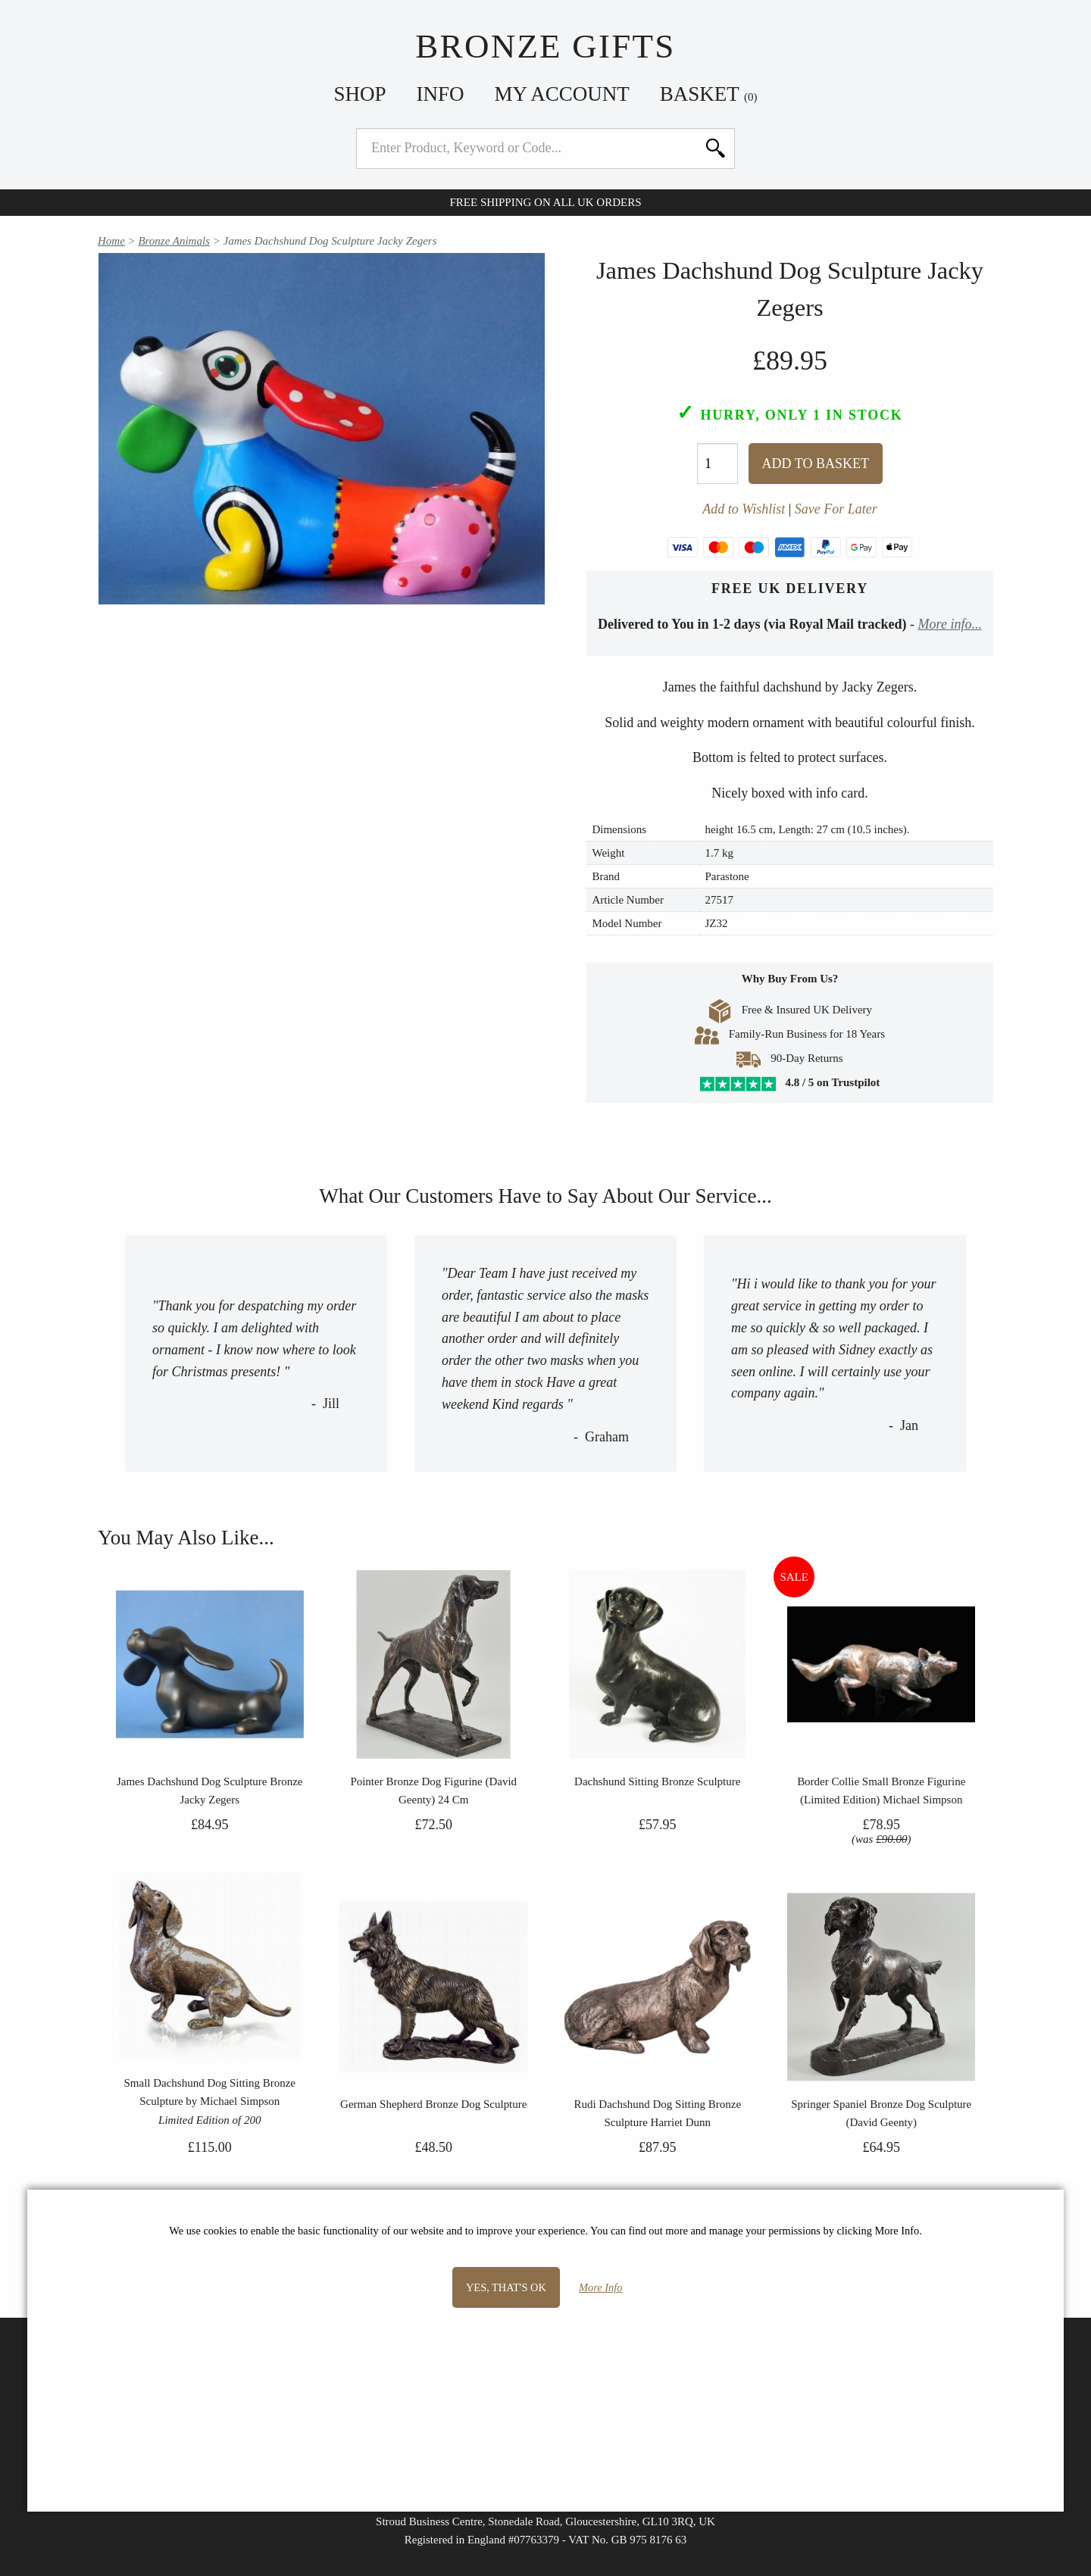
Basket (709, 94)
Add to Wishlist (743, 509)
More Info (600, 2287)
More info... (950, 624)
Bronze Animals (174, 241)
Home (111, 241)
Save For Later (836, 509)
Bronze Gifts (545, 46)
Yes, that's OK (506, 2287)
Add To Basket (815, 463)
